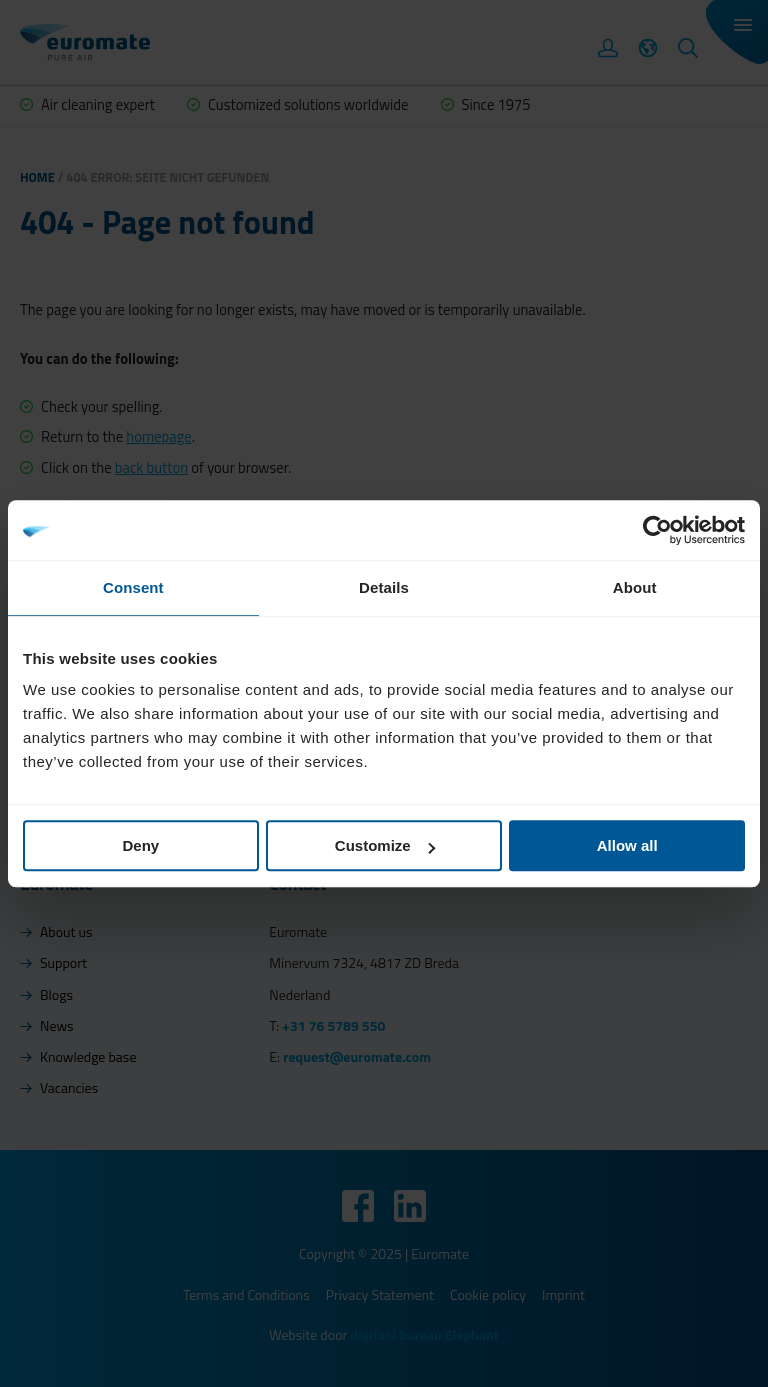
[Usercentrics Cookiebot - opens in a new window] (657, 530)
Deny (140, 845)
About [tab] (635, 587)
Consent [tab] (133, 587)
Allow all (627, 845)
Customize (385, 845)
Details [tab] (384, 587)
